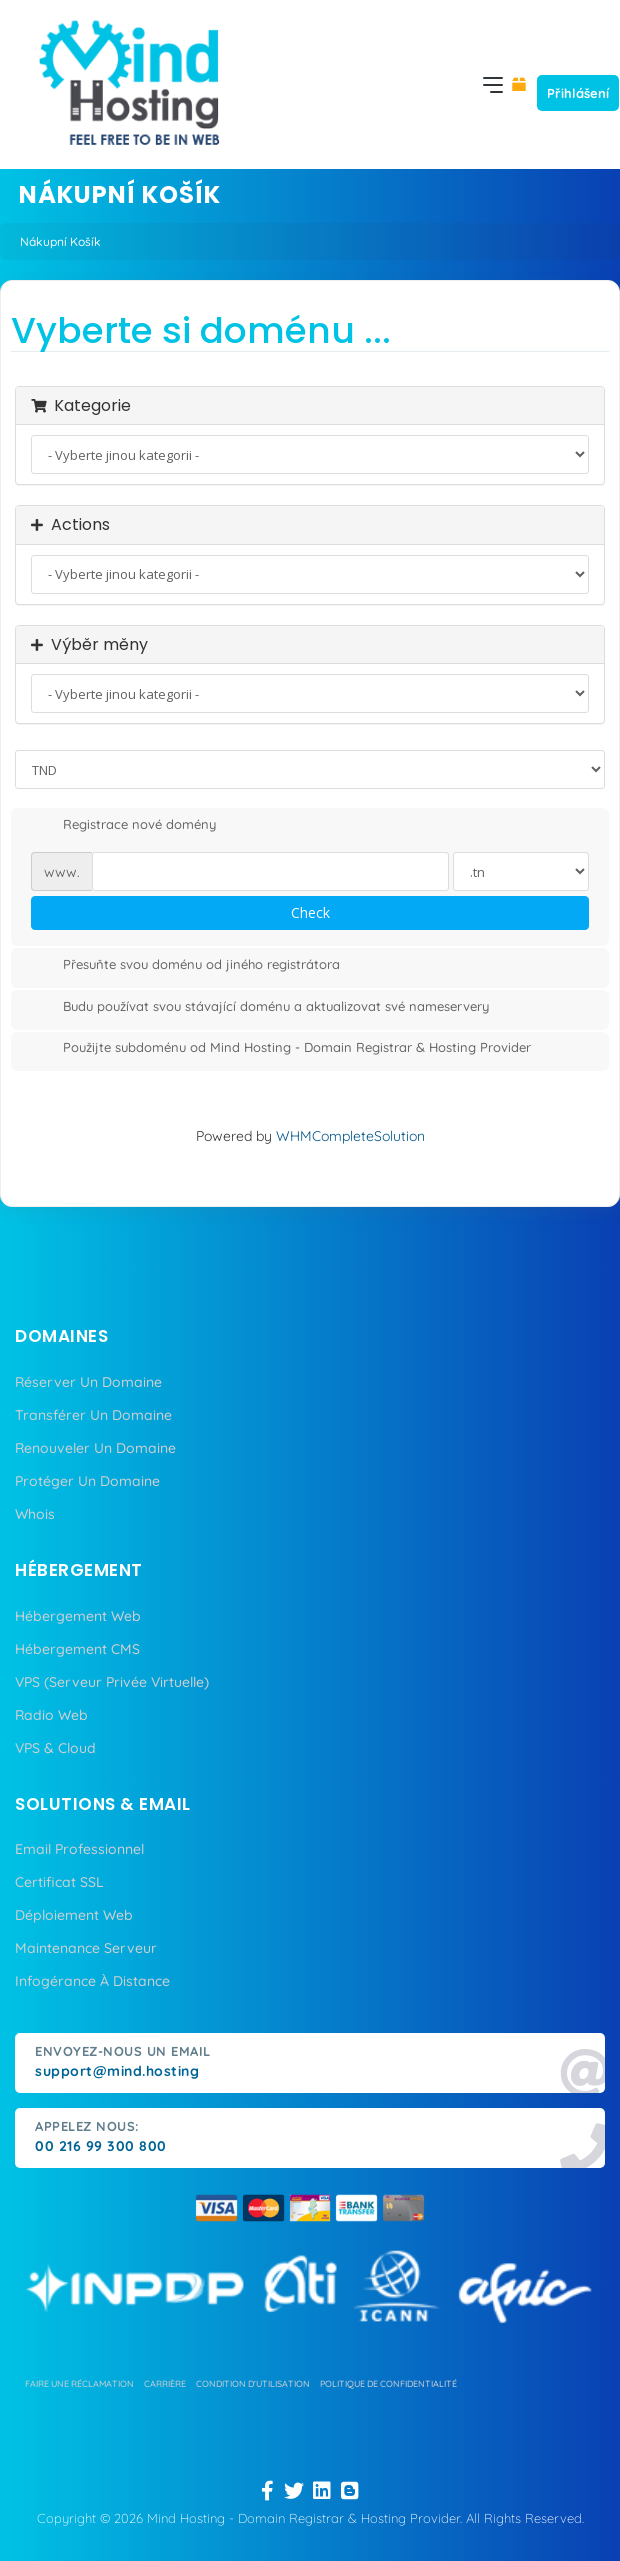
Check (310, 912)
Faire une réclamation (79, 2383)
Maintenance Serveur (86, 1948)
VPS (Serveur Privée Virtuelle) (112, 1682)
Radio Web (51, 1715)
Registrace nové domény (123, 826)
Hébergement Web (78, 1616)
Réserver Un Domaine (88, 1382)
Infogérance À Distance (92, 1981)
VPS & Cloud (55, 1748)
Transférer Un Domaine (93, 1415)
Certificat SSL (59, 1882)
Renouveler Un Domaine (95, 1448)
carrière (165, 2383)
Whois (35, 1514)
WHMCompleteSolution (350, 1136)
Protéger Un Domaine (87, 1481)
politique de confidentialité (388, 2383)
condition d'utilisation (253, 2383)
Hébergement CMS (77, 1649)
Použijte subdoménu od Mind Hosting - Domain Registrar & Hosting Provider (281, 1049)
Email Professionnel (79, 1849)
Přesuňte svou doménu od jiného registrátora (185, 966)
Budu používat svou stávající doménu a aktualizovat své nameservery (260, 1008)
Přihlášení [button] (578, 93)
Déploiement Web (74, 1915)
